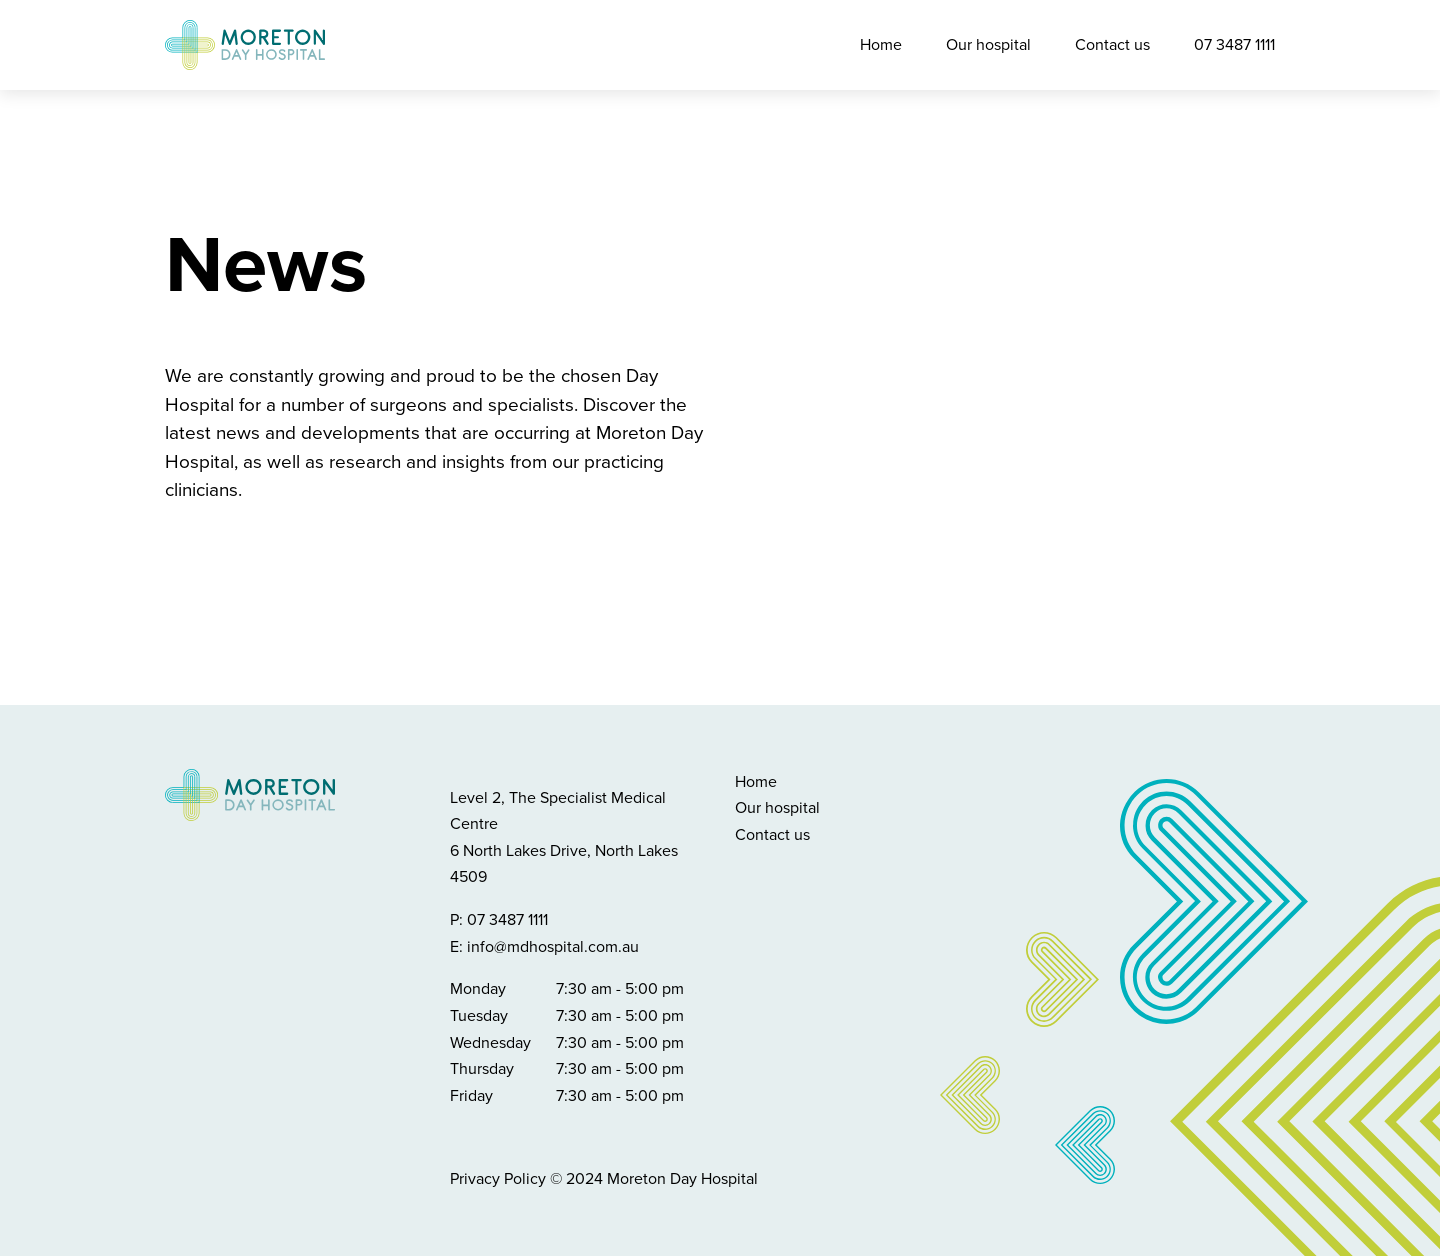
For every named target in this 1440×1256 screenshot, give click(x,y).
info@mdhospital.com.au (553, 947)
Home (881, 45)
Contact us (1112, 45)
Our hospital (988, 45)
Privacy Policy (498, 1179)
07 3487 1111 (1234, 45)
